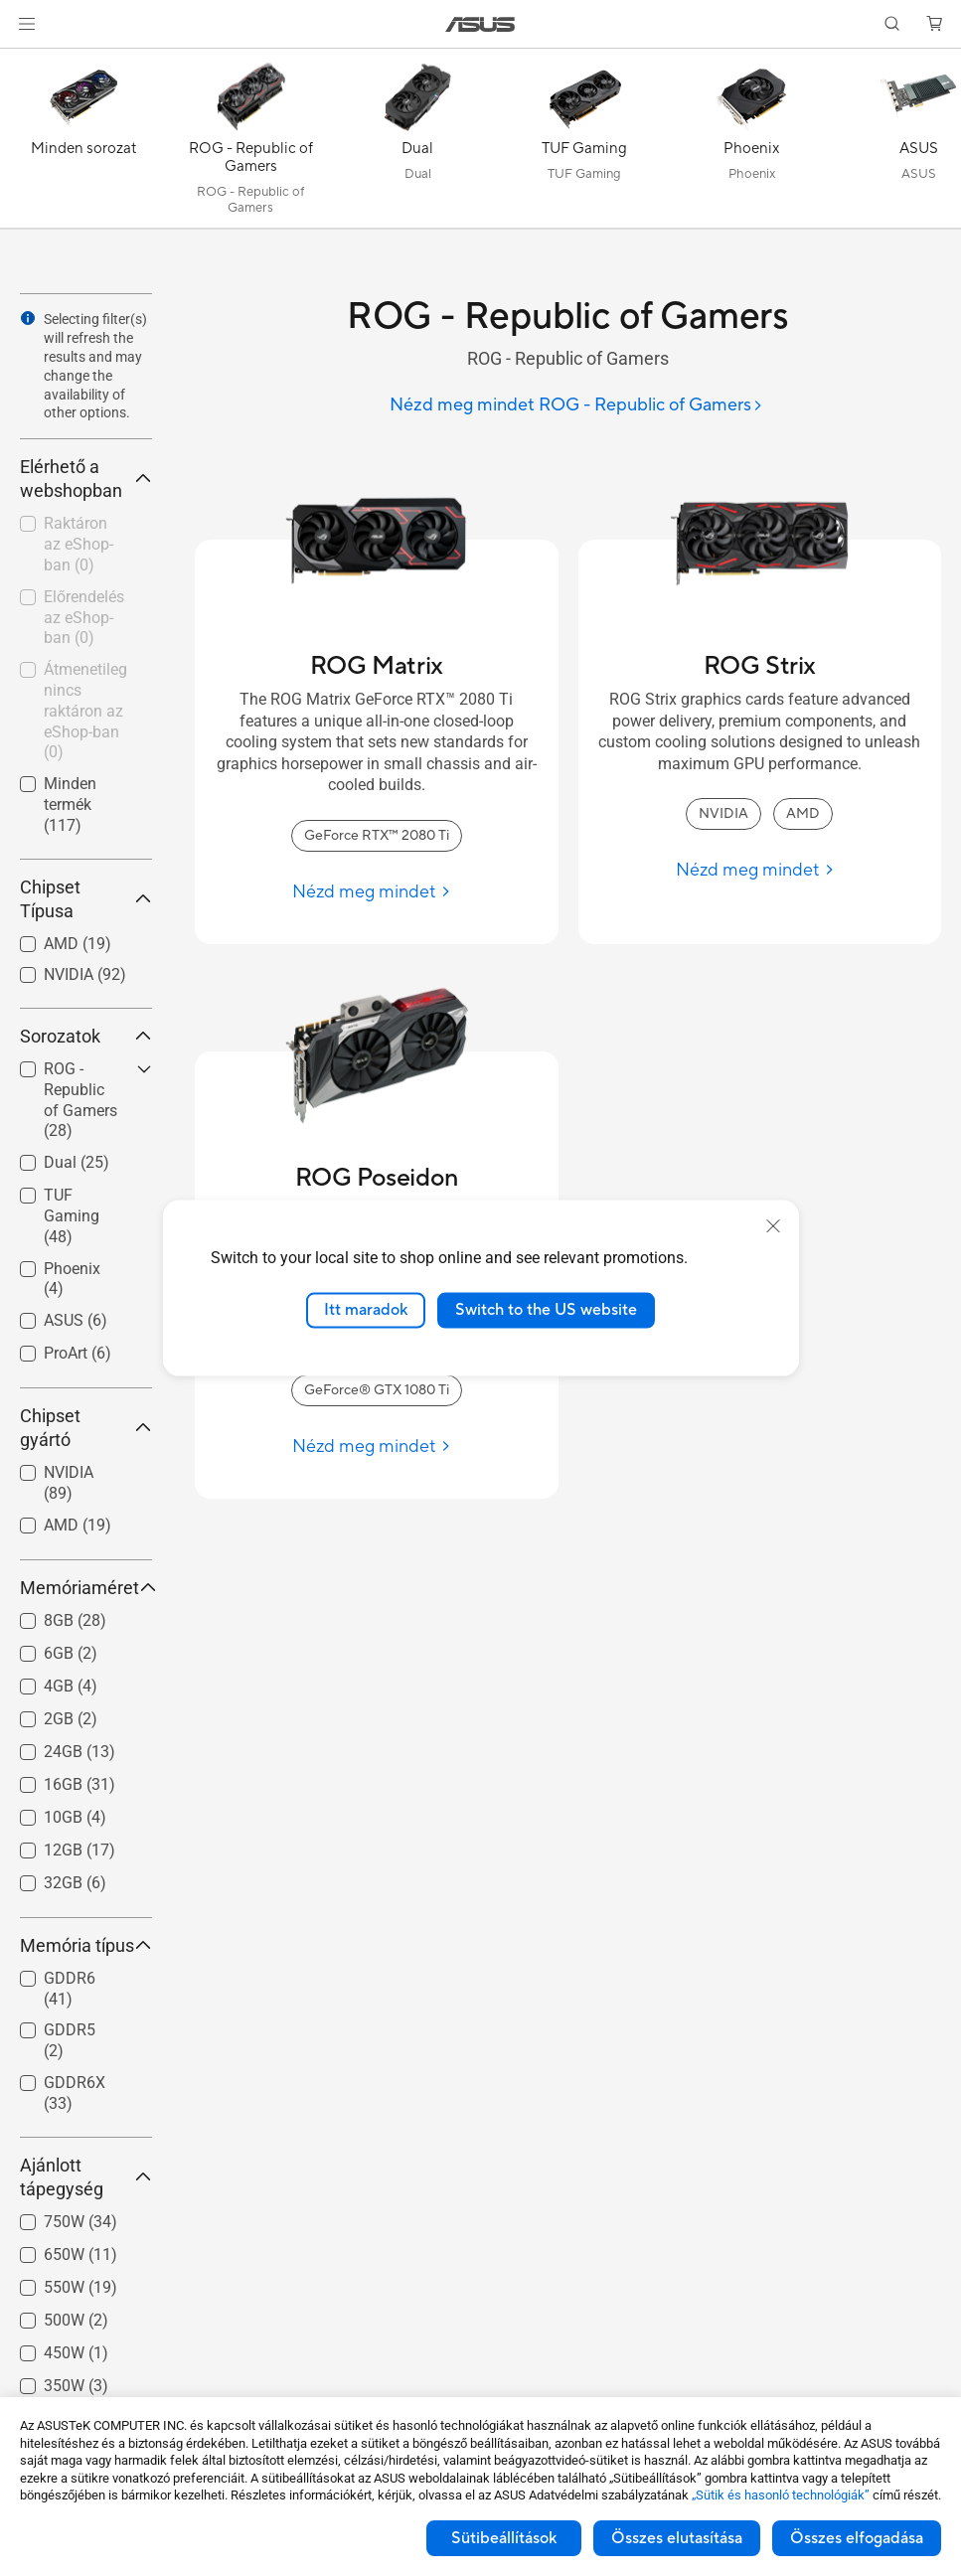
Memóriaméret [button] (86, 1587)
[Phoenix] (751, 143)
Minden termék (70, 804)
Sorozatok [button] (86, 1036)
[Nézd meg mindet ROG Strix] (760, 870)
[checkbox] (78, 1101)
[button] (27, 24)
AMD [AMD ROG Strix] (803, 814)
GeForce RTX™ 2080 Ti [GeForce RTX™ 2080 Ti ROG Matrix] (376, 836)
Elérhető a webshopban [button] (86, 478)
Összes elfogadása (856, 2538)
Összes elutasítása (676, 2538)
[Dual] (417, 143)
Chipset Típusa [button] (86, 899)
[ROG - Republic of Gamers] (250, 143)
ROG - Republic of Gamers (80, 1099)
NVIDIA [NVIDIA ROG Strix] (723, 814)
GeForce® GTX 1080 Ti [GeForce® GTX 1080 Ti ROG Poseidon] (376, 1390)
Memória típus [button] (86, 1945)
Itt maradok (365, 1310)
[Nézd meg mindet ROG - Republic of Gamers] (576, 406)
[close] (773, 1226)
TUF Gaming (71, 1216)
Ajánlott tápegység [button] (86, 2177)
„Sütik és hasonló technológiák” (781, 2495)
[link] (480, 24)
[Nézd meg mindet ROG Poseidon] (376, 1446)
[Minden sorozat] (83, 143)
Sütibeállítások (504, 2538)
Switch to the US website (546, 1310)
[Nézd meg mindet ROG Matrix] (376, 892)
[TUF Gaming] (584, 143)
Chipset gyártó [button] (86, 1427)
